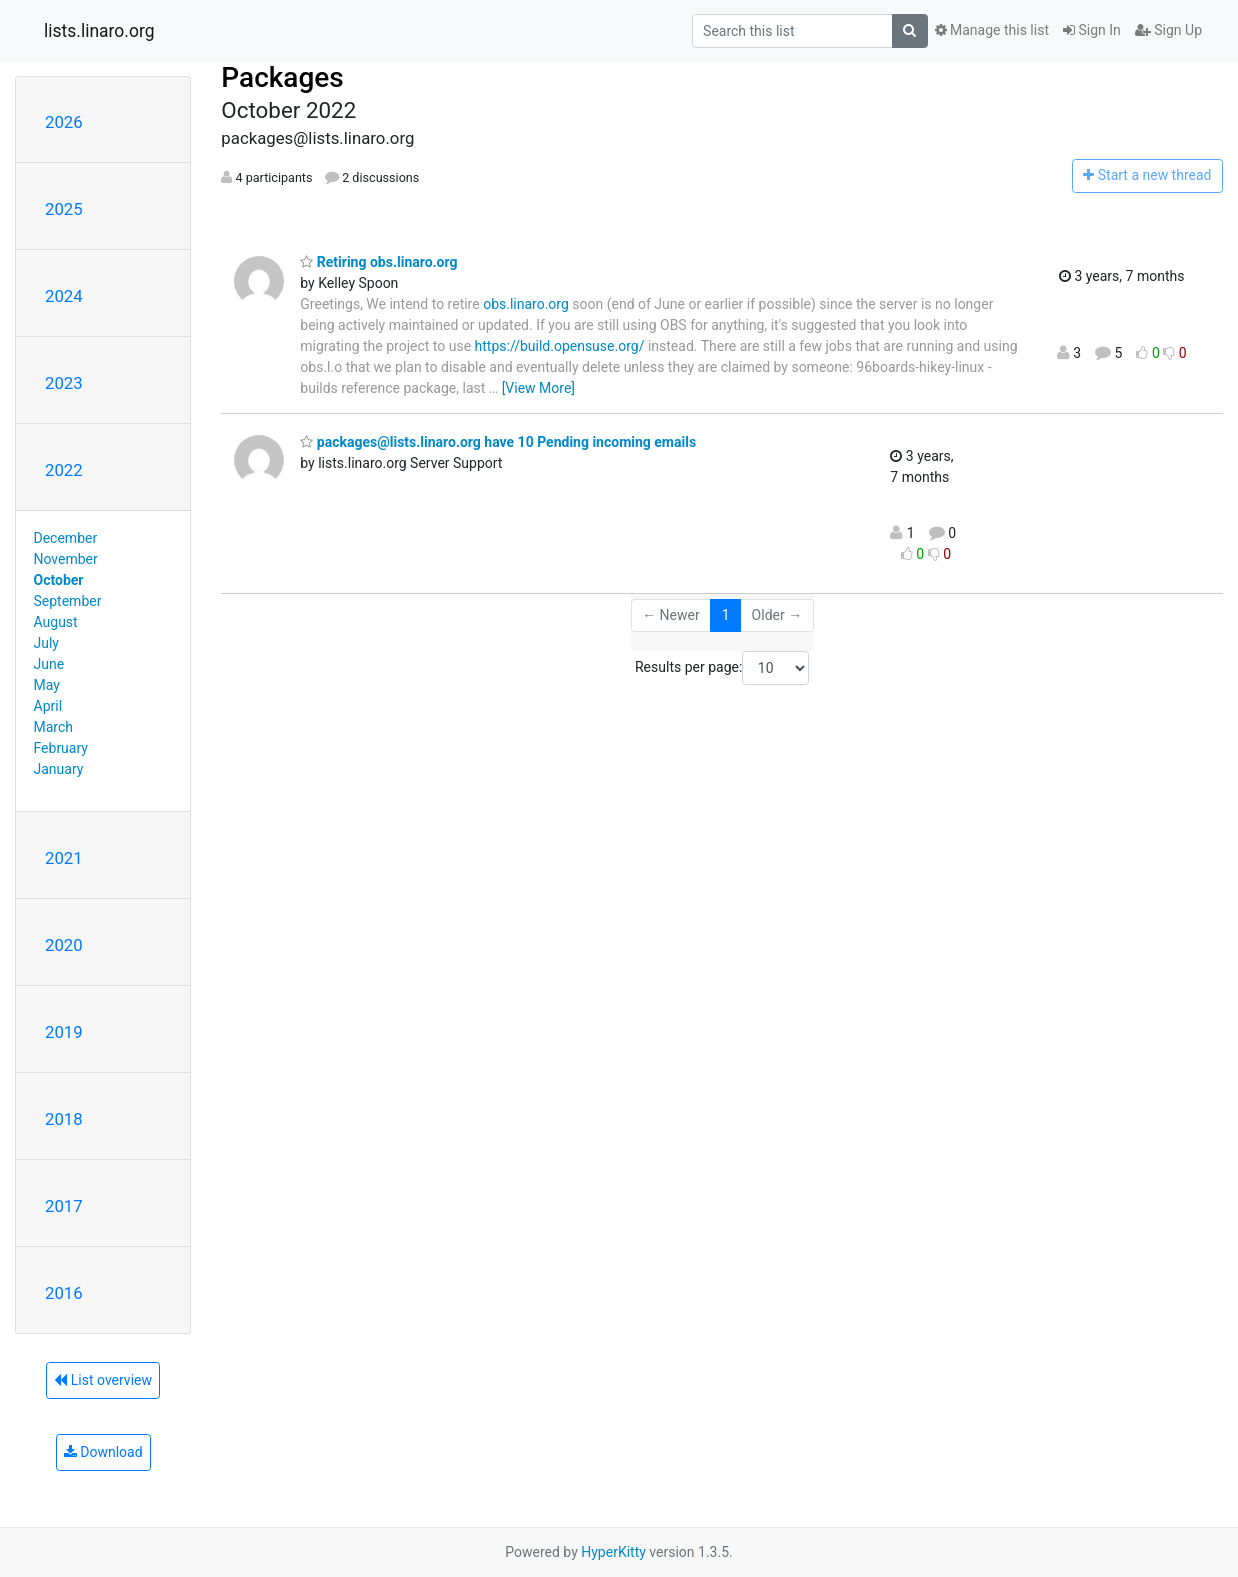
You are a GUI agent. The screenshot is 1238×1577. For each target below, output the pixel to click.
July (46, 643)
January (59, 769)
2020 (64, 945)
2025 (64, 209)
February (61, 748)
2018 (64, 1119)
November (66, 559)
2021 (64, 858)
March (54, 727)
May (47, 685)
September (68, 601)
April (48, 706)
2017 (64, 1206)
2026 (64, 122)
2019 (64, 1032)
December (66, 538)
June (49, 664)
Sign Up (1168, 30)
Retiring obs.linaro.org (378, 262)
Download (103, 1452)
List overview (103, 1380)
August (56, 622)
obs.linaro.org (526, 304)
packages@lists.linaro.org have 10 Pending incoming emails (498, 442)
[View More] (538, 388)
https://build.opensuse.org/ (560, 346)
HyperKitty (613, 1552)
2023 (64, 383)
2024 (64, 296)
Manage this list (992, 30)
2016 (64, 1293)
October (59, 580)
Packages (282, 77)
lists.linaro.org (99, 31)
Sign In (1092, 30)
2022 (64, 470)
